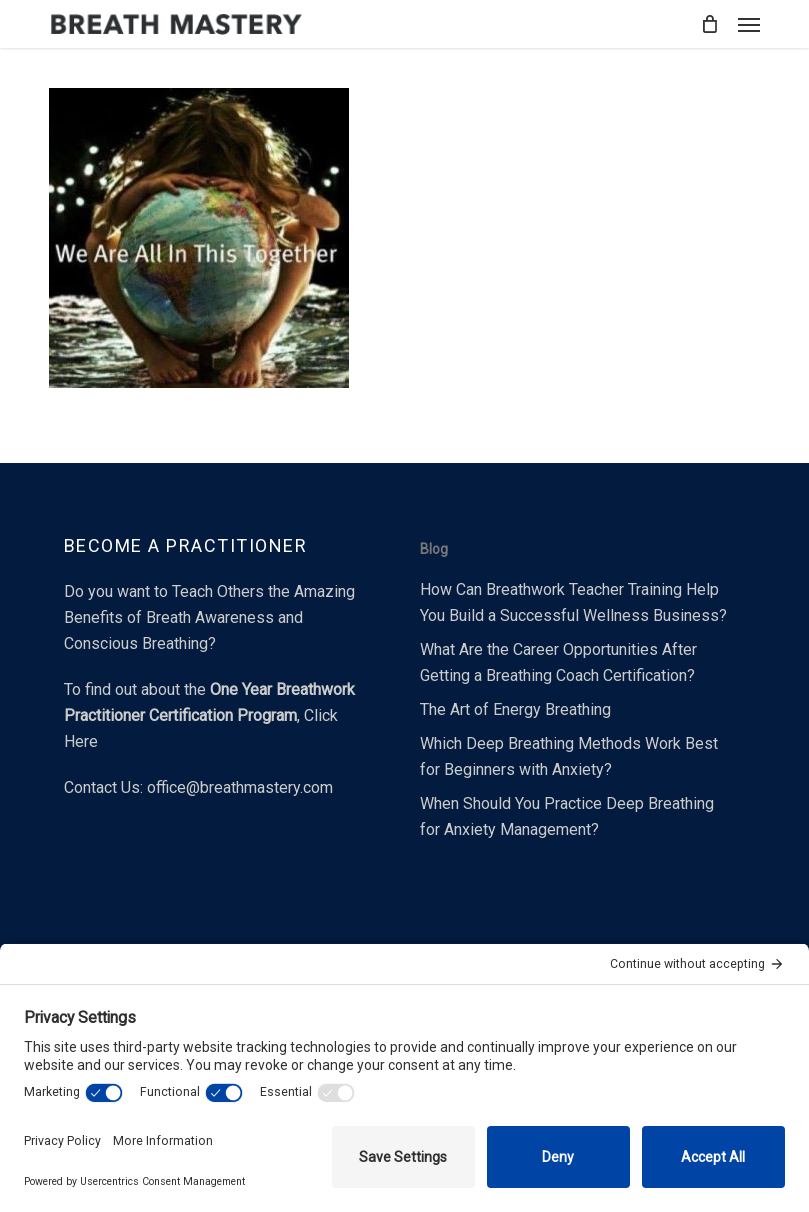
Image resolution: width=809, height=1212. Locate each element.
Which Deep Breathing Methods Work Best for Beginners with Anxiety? (569, 756)
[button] (749, 24)
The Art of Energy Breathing (515, 709)
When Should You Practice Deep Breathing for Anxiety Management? (567, 816)
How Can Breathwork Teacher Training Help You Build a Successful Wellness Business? (573, 602)
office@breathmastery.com (240, 787)
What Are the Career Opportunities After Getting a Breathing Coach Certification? (558, 662)
